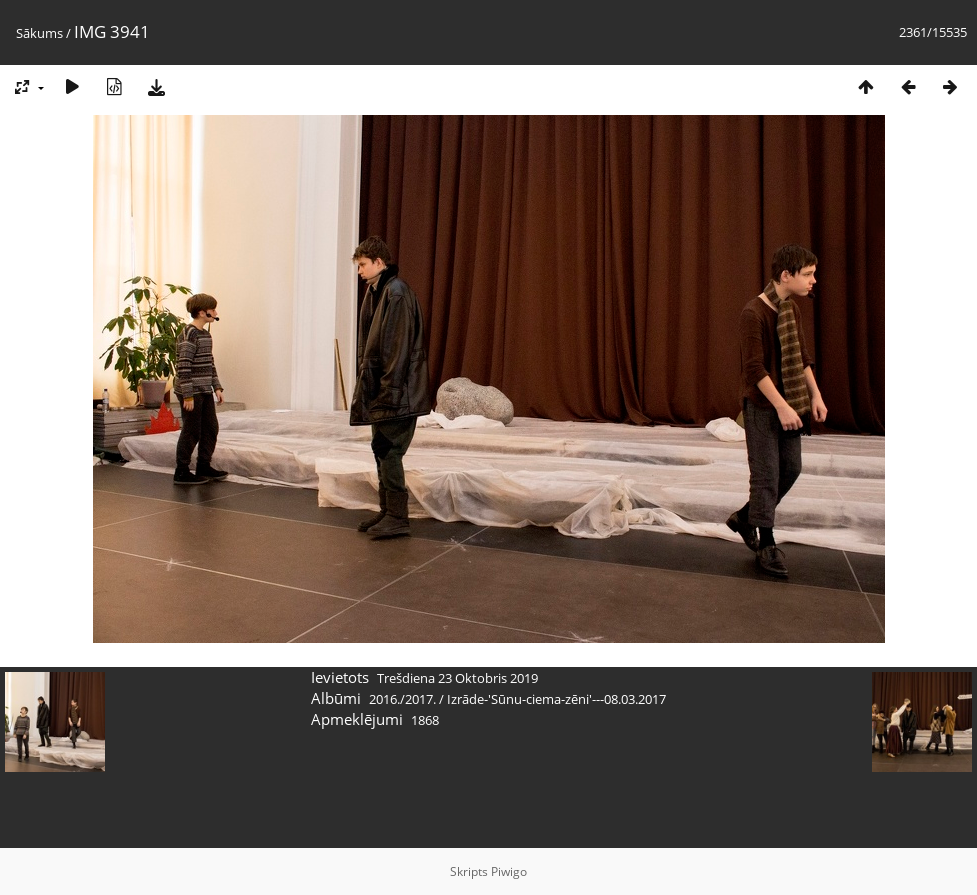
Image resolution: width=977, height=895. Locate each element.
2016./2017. (402, 699)
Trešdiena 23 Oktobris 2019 (457, 678)
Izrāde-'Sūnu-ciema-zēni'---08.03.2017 (556, 699)
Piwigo (509, 871)
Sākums (39, 33)
